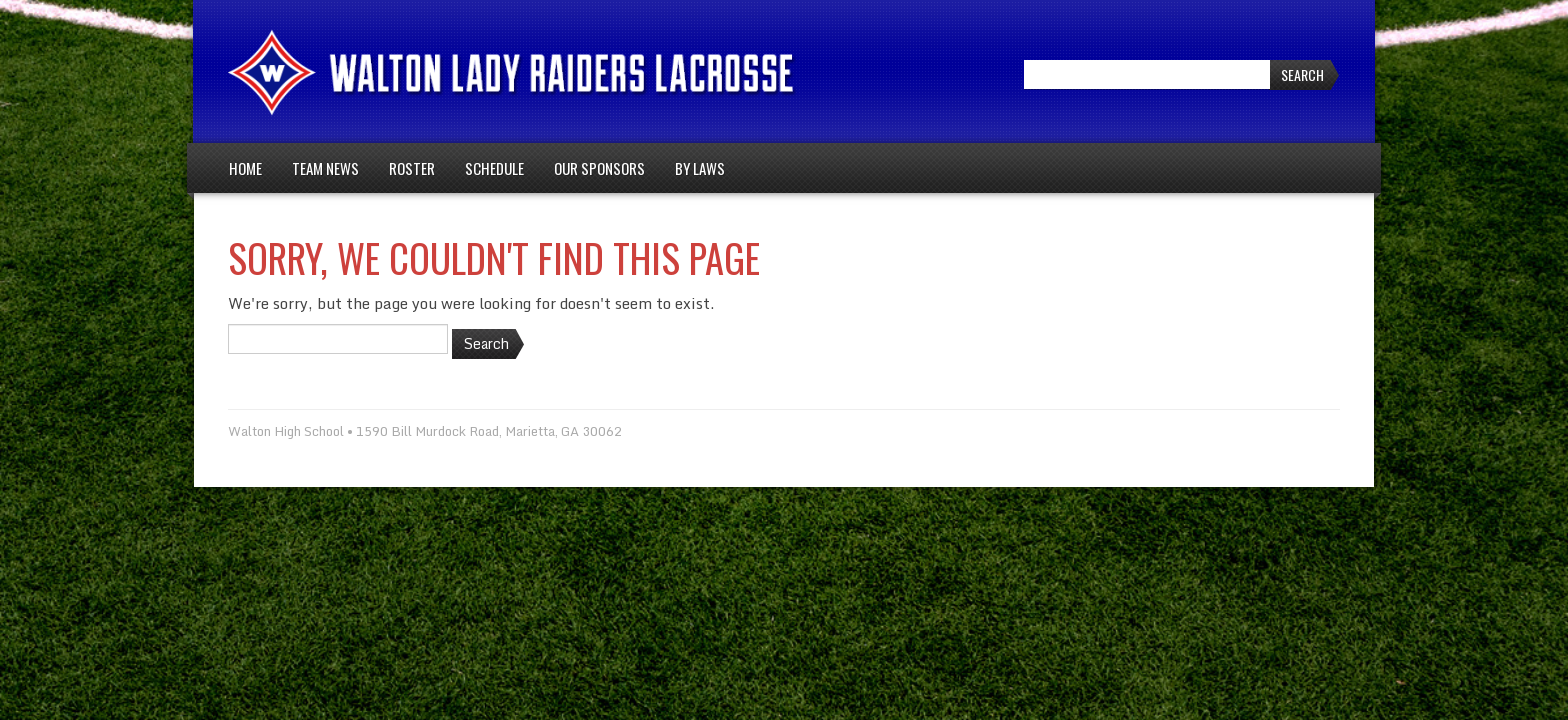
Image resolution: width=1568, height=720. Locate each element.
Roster (412, 168)
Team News (325, 168)
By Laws (700, 168)
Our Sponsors (599, 168)
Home (245, 168)
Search (1302, 74)
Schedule (494, 168)
